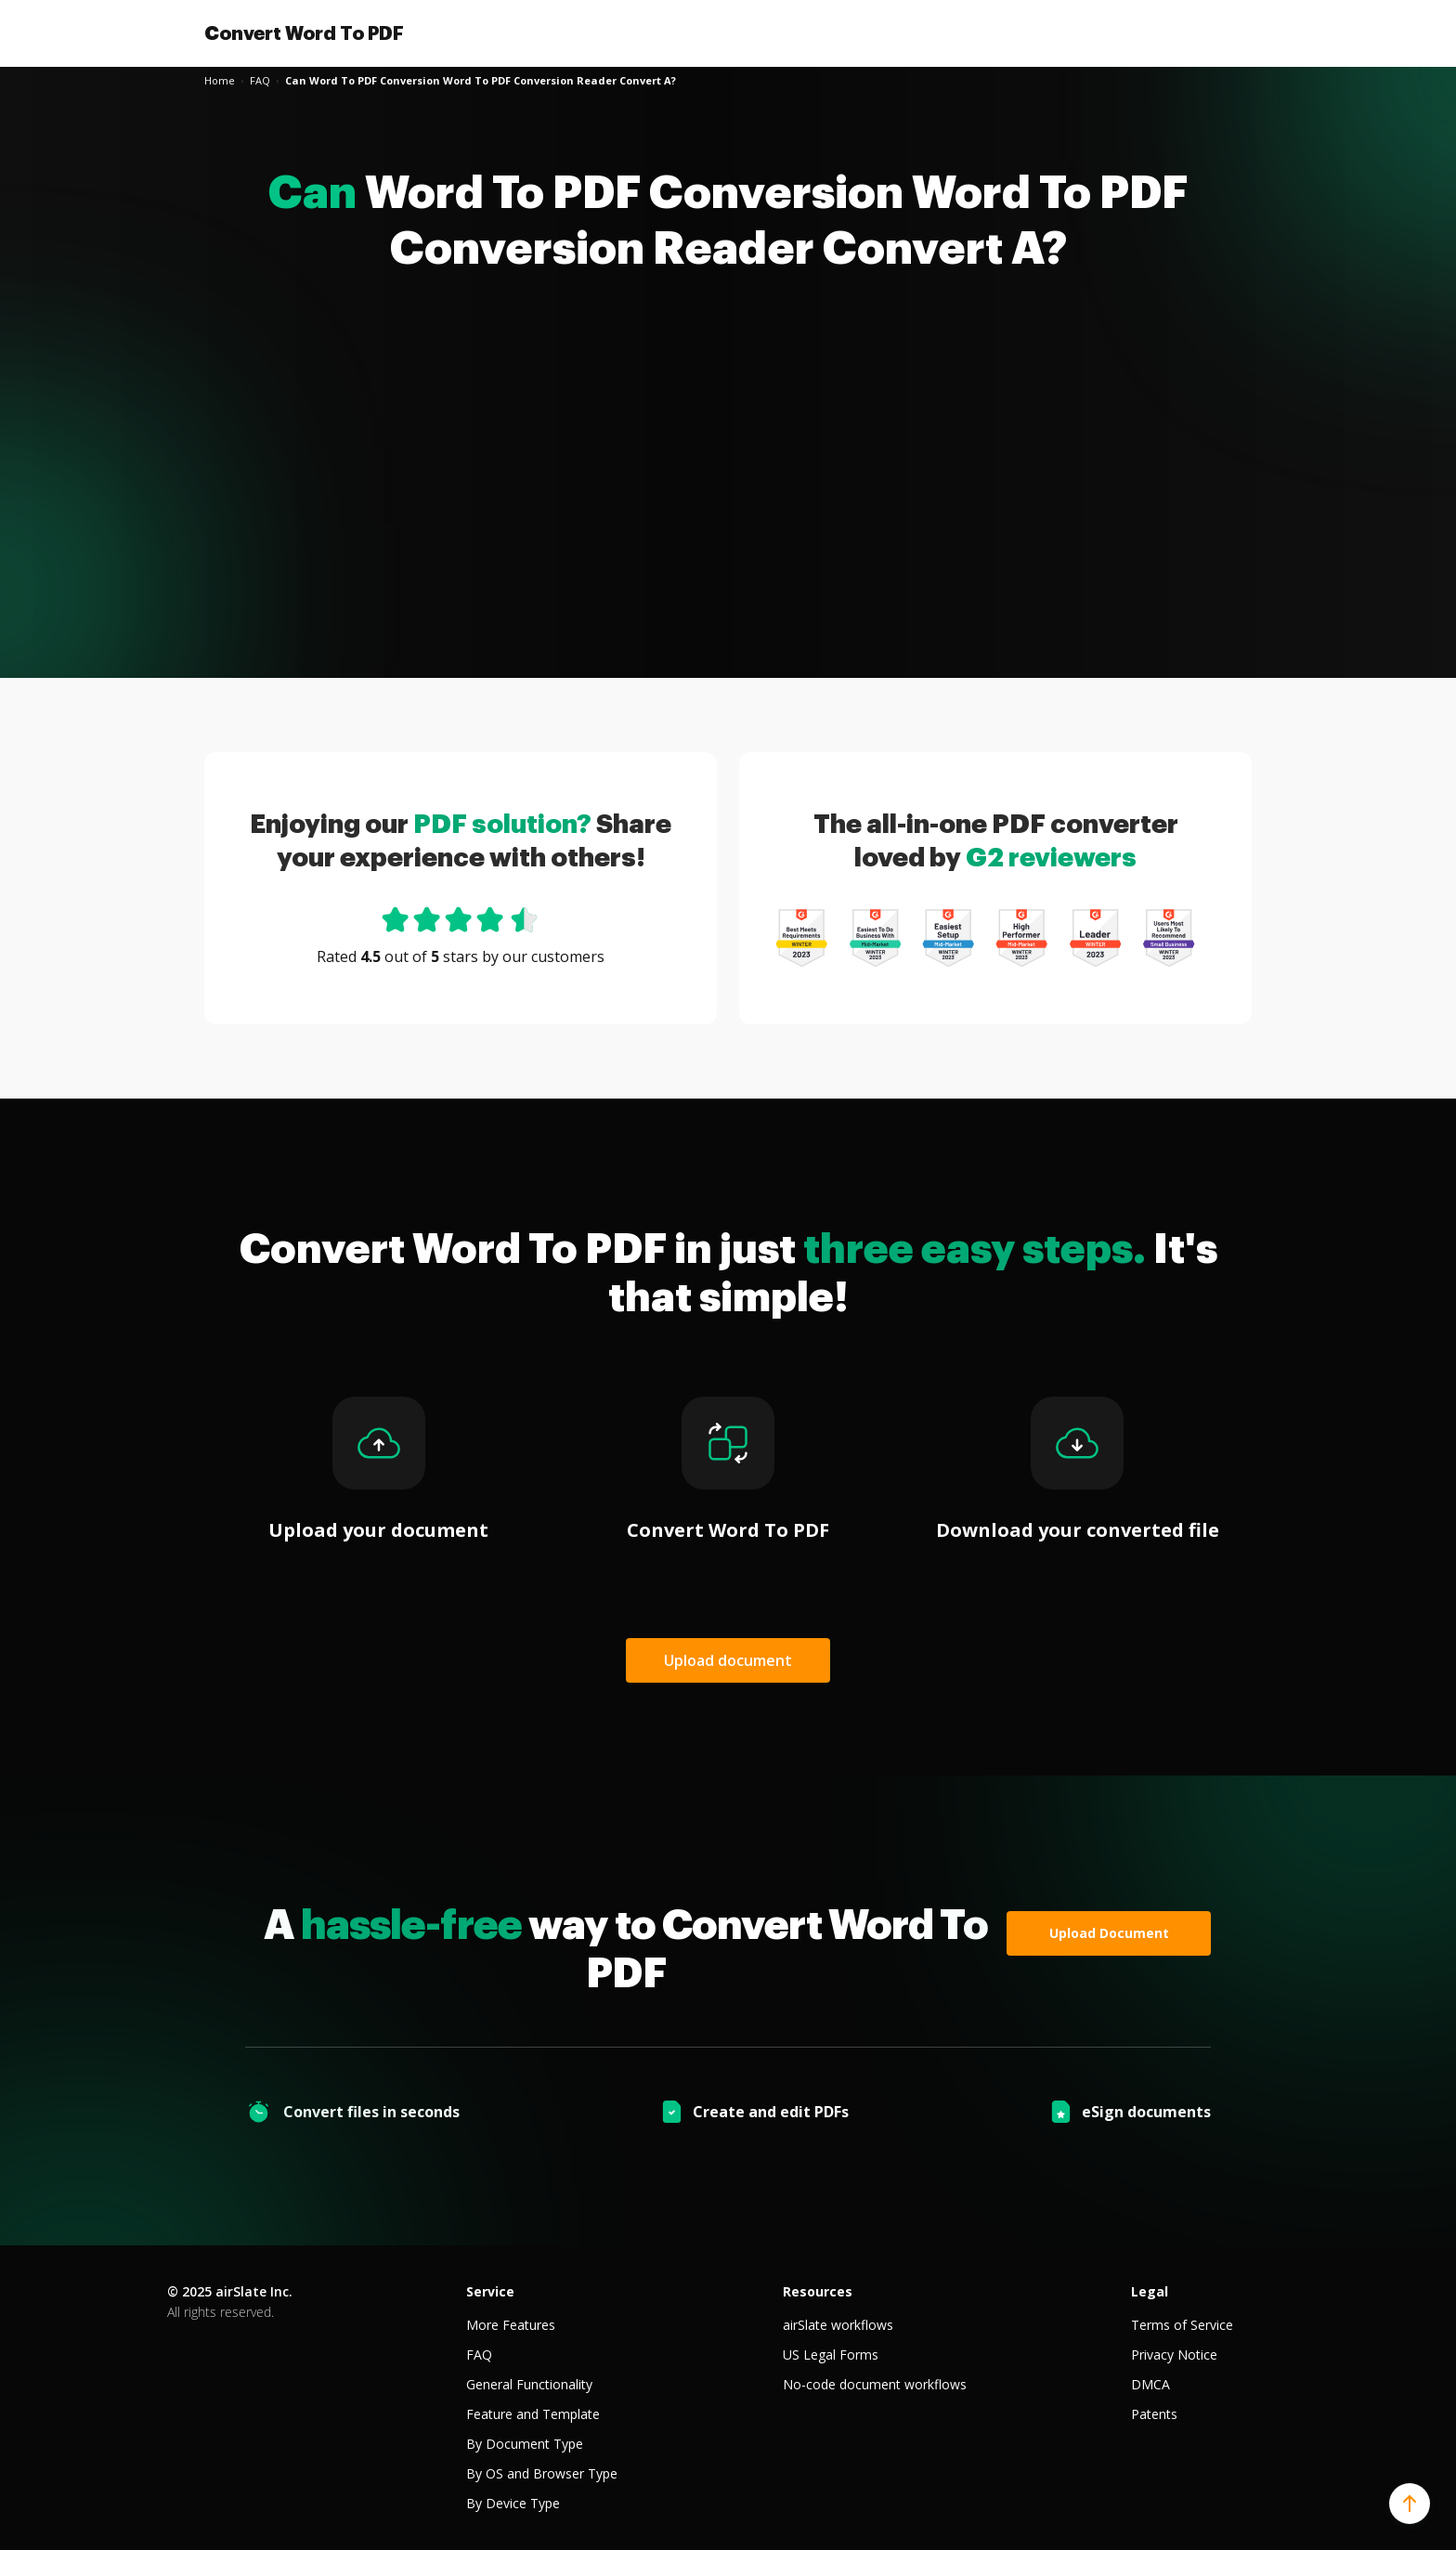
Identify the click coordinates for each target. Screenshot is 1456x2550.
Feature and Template (533, 2414)
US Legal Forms (830, 2354)
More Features (510, 2325)
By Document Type (524, 2443)
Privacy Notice (1174, 2354)
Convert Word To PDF (304, 33)
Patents (1154, 2414)
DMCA (1150, 2384)
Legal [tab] (1149, 2291)
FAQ (479, 2354)
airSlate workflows (838, 2325)
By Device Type (513, 2503)
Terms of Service (1182, 2325)
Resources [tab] (817, 2291)
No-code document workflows (875, 2384)
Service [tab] (490, 2291)
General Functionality (529, 2384)
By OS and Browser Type (542, 2473)
